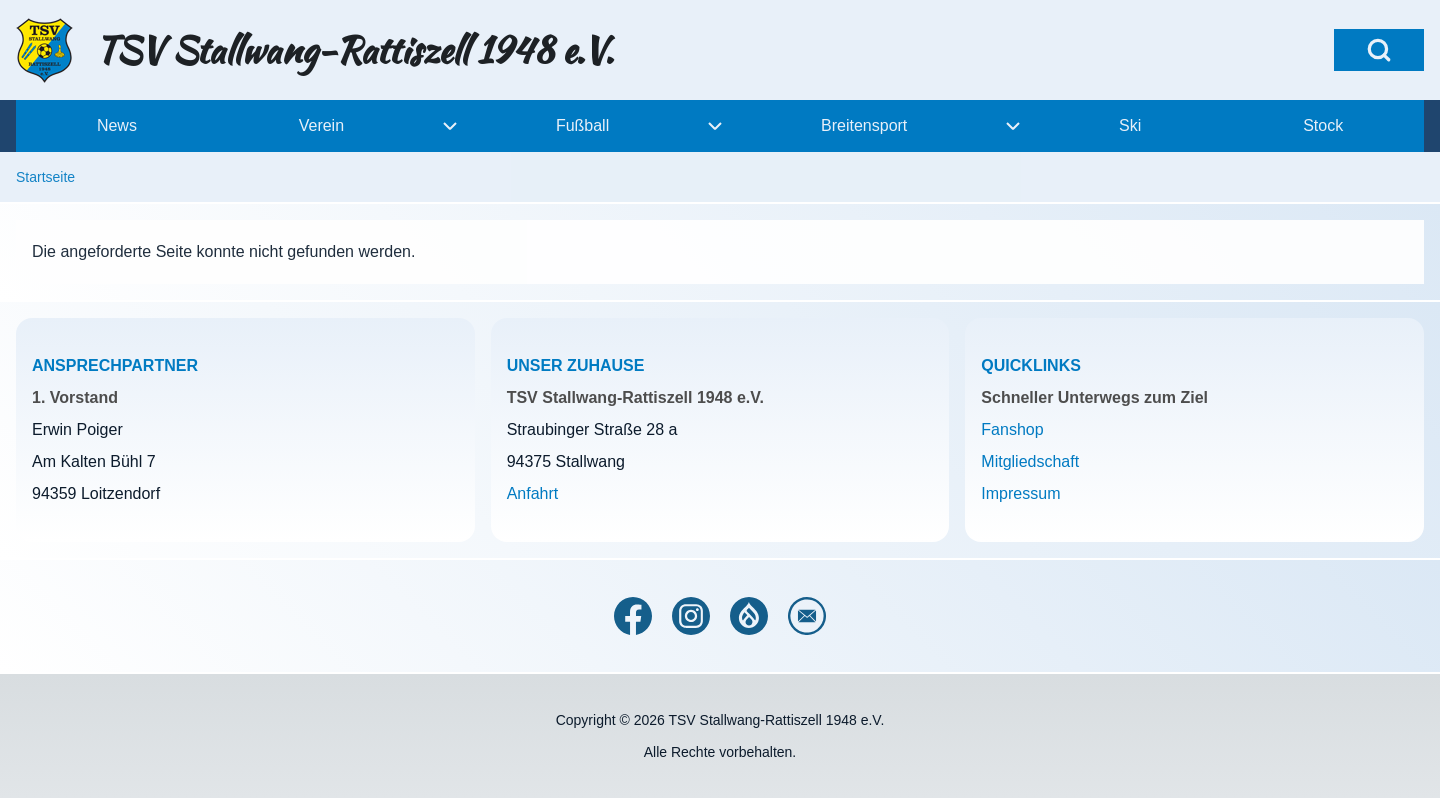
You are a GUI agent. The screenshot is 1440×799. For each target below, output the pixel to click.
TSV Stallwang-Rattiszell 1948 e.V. (354, 50)
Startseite (45, 177)
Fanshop (1012, 429)
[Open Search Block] (1379, 50)
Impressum (1020, 493)
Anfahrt (533, 493)
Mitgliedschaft (1030, 461)
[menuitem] (117, 126)
